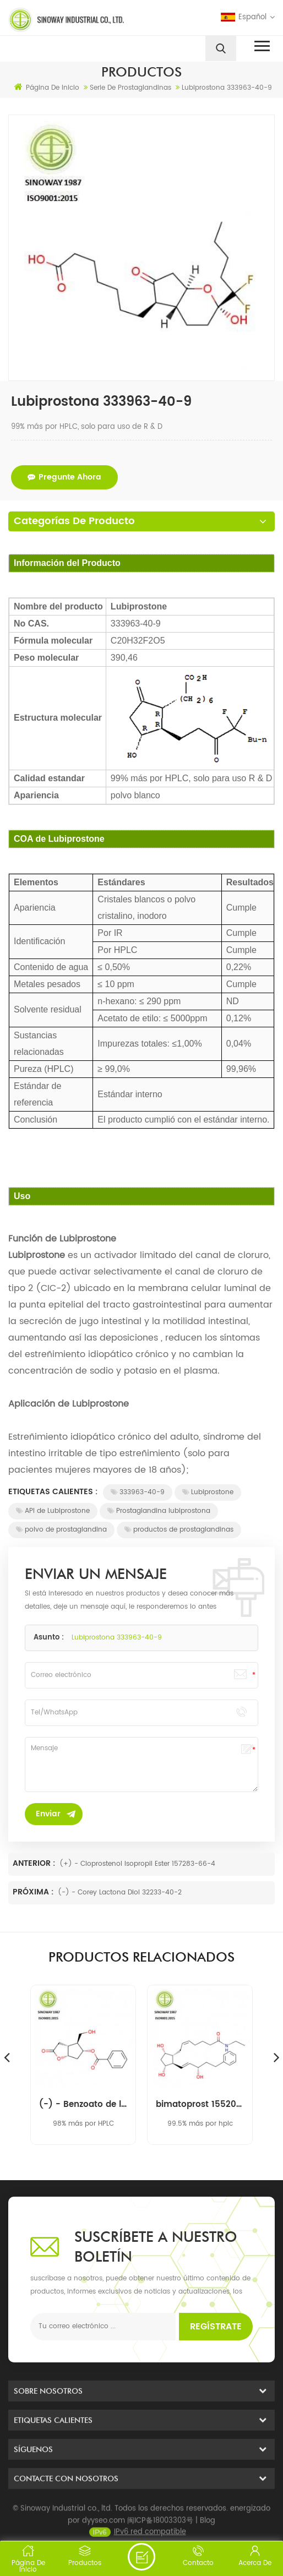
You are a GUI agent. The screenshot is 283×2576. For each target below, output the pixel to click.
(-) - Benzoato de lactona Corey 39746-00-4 (83, 2104)
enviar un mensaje (141, 2556)
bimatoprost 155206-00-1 (200, 2104)
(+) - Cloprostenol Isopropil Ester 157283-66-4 (137, 1864)
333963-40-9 (138, 1492)
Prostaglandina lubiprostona (158, 1511)
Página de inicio (46, 87)
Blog (207, 2535)
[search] (220, 48)
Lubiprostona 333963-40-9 (117, 1637)
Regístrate (216, 2326)
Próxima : (34, 1892)
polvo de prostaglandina (61, 1529)
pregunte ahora (64, 477)
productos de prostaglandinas (178, 1529)
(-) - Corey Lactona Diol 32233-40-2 (120, 1892)
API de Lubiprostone (53, 1511)
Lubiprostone (207, 1492)
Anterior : (35, 1863)
